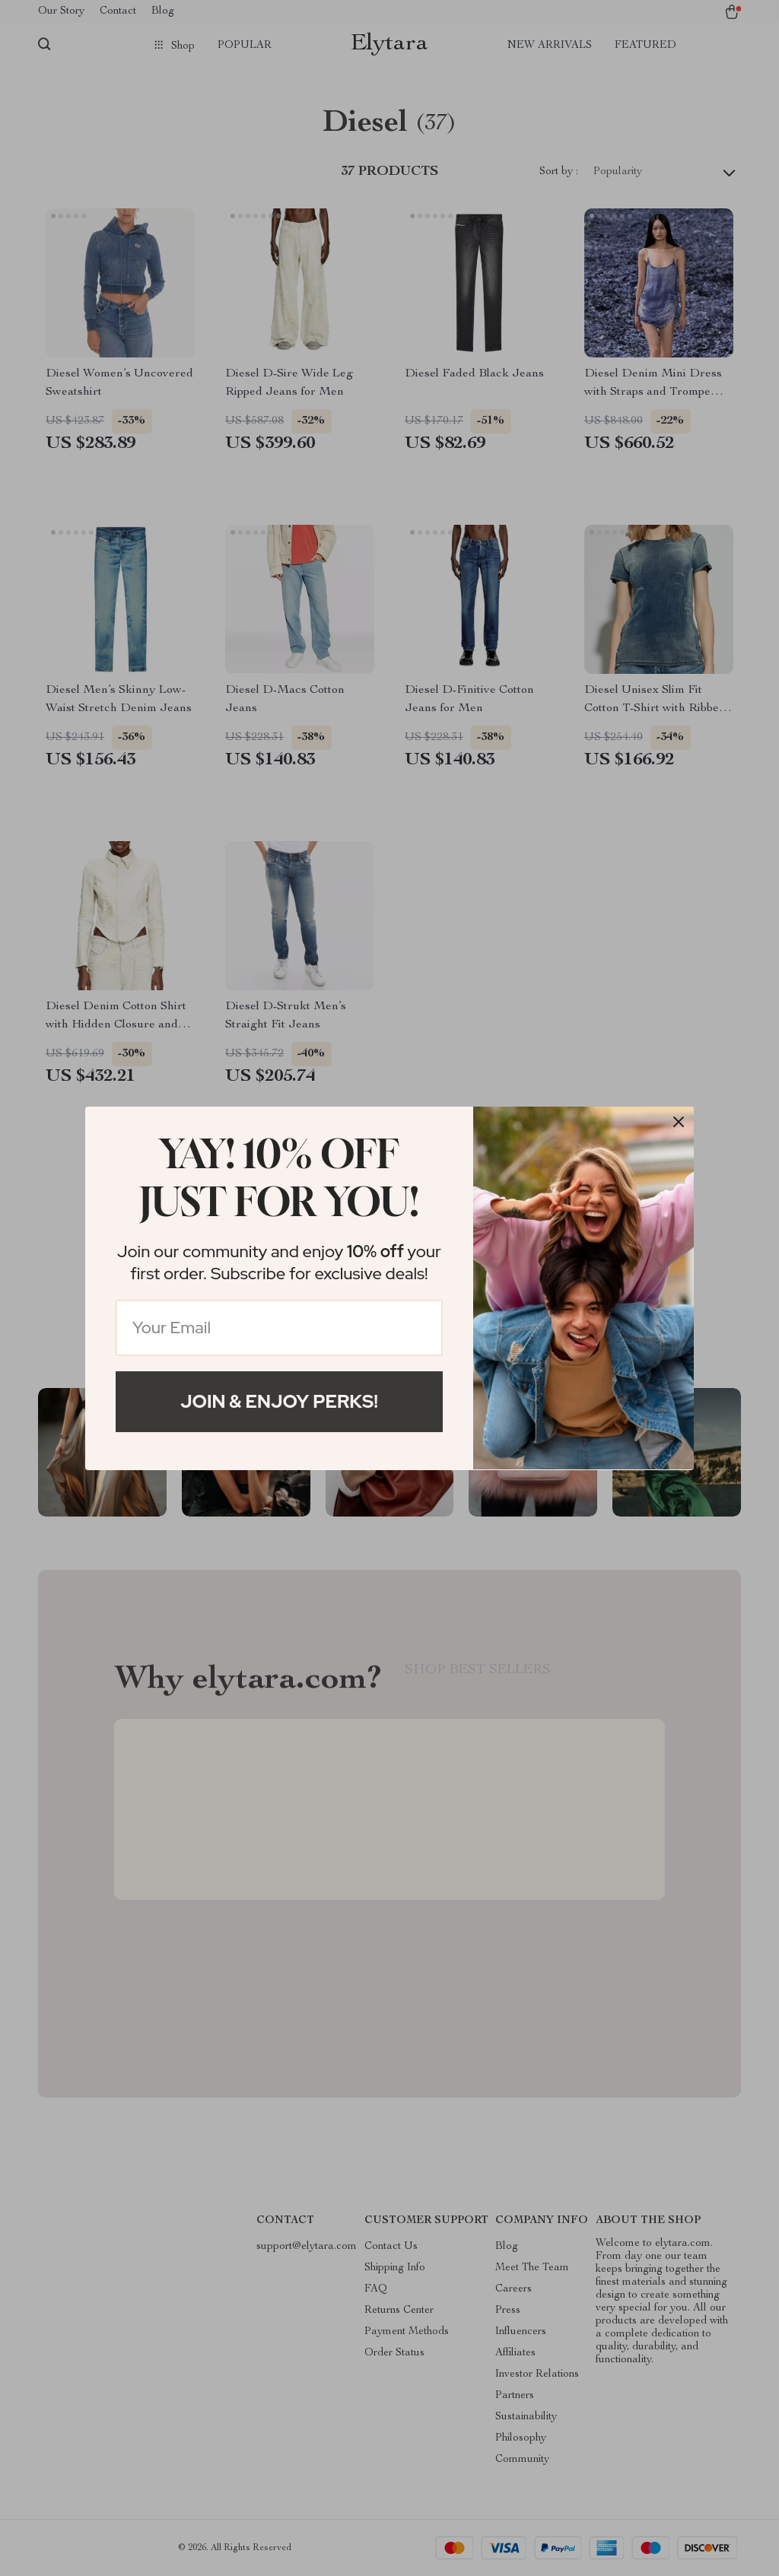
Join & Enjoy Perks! (279, 1401)
